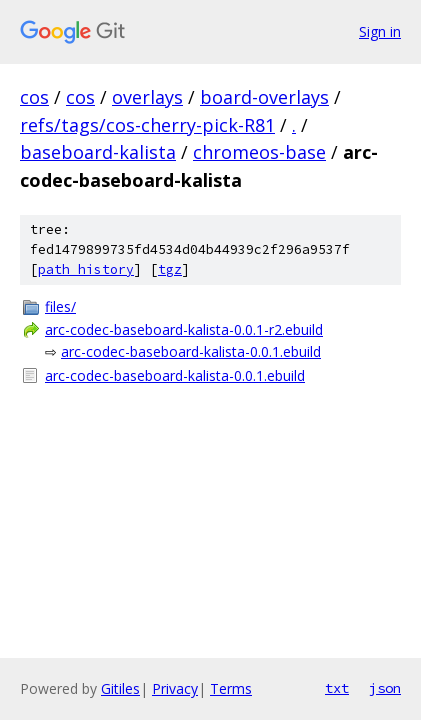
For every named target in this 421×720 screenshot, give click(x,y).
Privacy (175, 688)
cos (34, 97)
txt (337, 688)
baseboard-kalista (98, 152)
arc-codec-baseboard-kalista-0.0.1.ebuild (191, 351)
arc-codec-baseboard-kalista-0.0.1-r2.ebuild (184, 329)
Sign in (380, 31)
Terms (231, 688)
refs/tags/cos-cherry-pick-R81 (147, 125)
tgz (170, 269)
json (385, 688)
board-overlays (264, 97)
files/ (60, 306)
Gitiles (120, 688)
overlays (147, 97)
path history (86, 269)
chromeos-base (259, 152)
